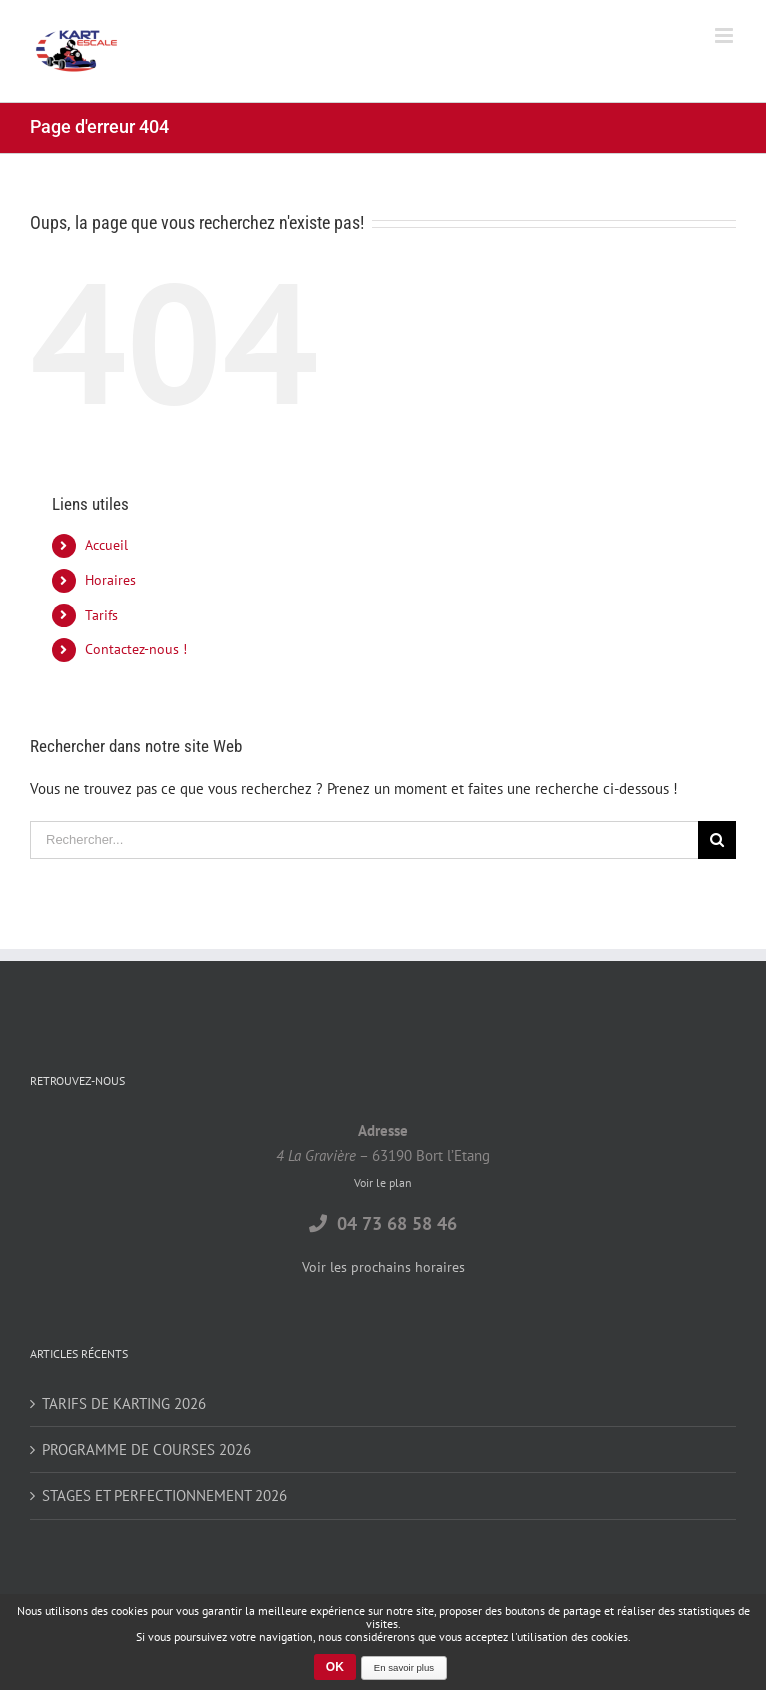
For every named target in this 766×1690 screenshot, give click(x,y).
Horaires (110, 580)
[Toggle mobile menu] (725, 35)
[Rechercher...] (364, 840)
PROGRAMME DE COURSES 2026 (146, 1449)
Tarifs (101, 615)
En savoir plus (404, 1667)
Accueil (106, 545)
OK (335, 1667)
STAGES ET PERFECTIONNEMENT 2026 (164, 1495)
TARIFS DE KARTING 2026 (124, 1403)
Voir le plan (383, 1182)
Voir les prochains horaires (383, 1267)
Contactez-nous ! (136, 649)
